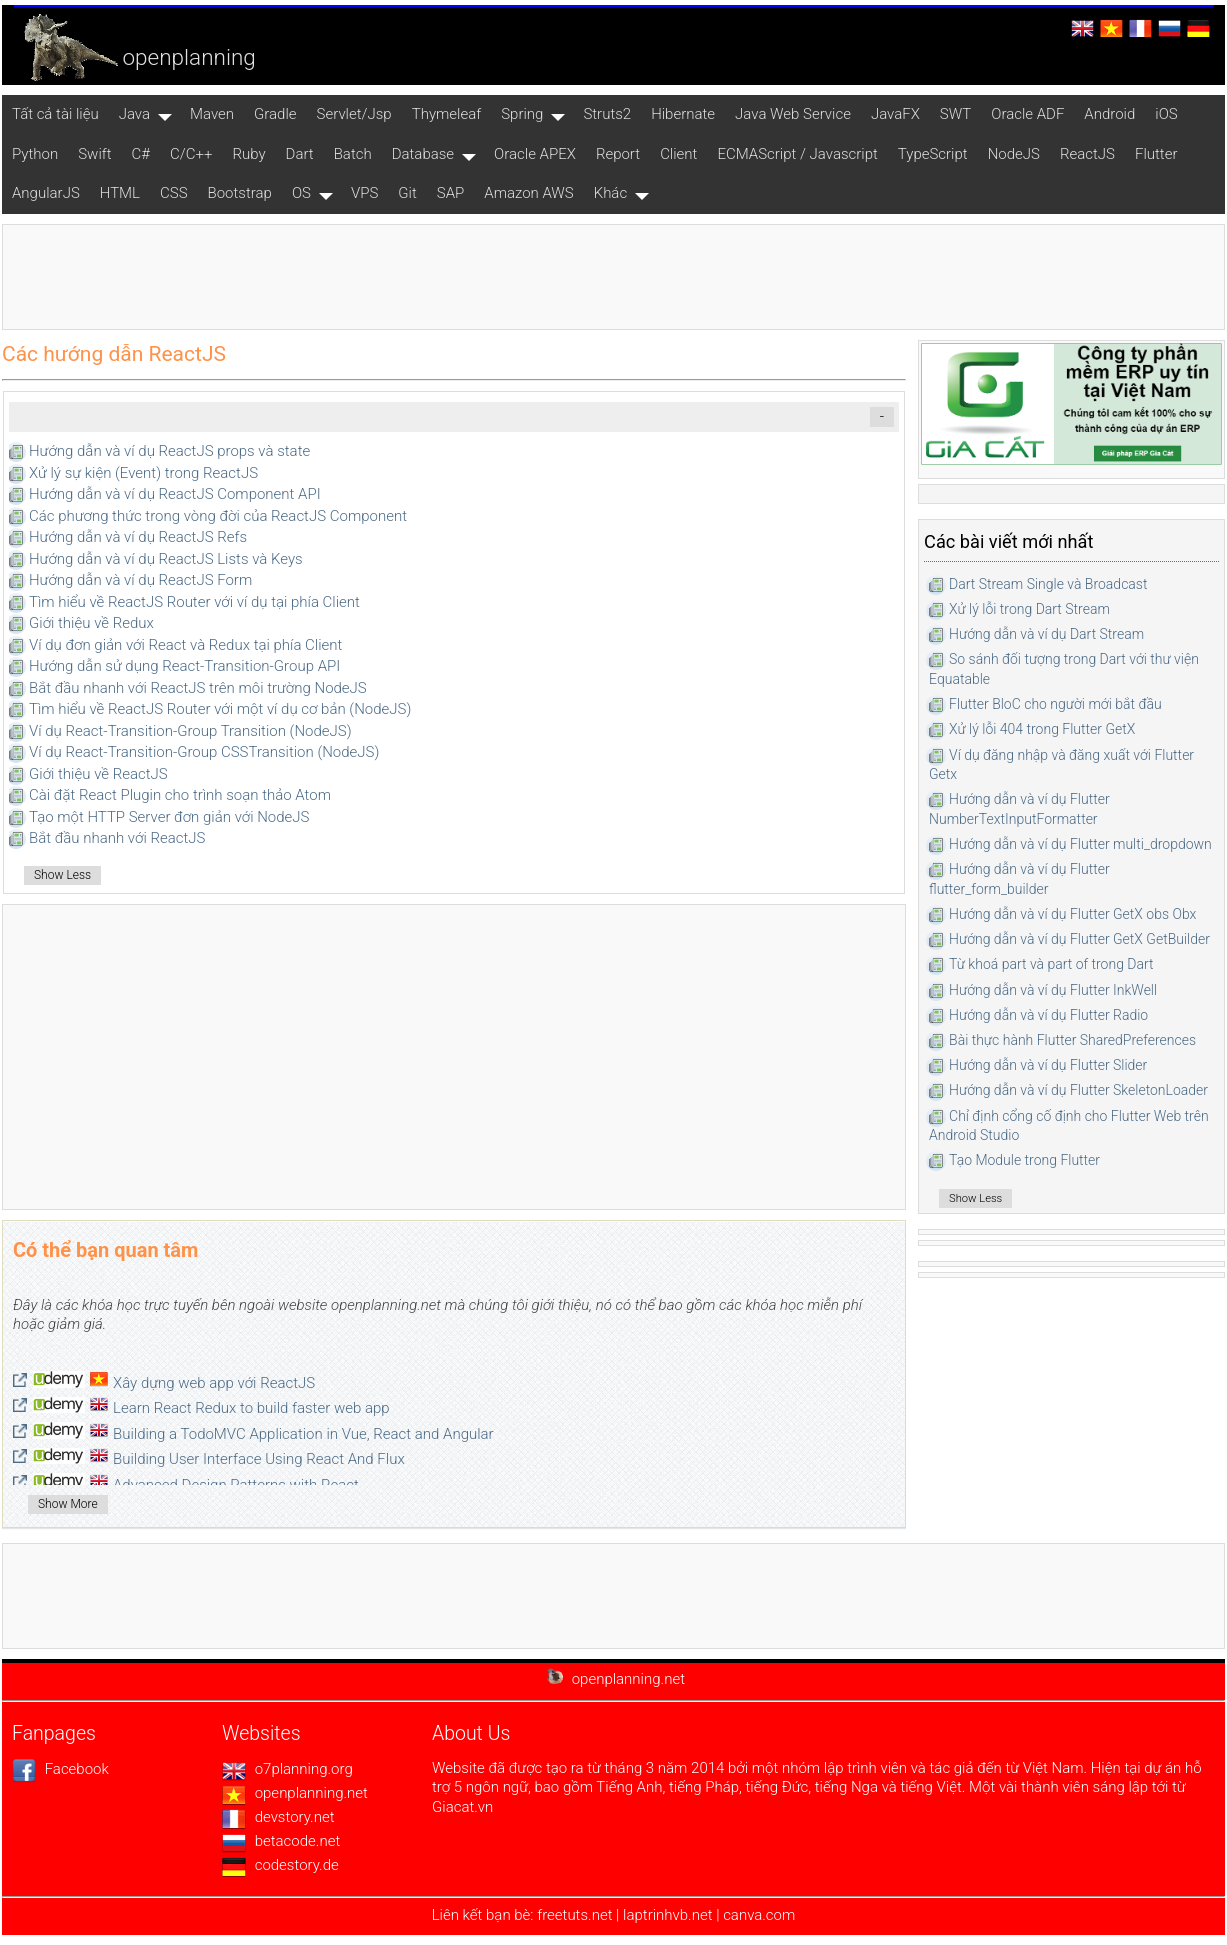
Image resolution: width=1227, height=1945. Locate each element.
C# (141, 154)
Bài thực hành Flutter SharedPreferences (1072, 1040)
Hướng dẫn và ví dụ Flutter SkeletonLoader (1078, 1090)
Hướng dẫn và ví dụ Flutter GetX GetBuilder (1079, 939)
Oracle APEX (535, 154)
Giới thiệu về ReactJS (98, 774)
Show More (68, 1504)
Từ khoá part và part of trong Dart (1051, 964)
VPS (364, 193)
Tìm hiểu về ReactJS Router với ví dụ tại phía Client (194, 602)
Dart (300, 154)
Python (35, 154)
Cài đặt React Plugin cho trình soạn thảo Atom (180, 795)
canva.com (759, 1915)
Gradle (275, 114)
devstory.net (278, 1817)
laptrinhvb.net (669, 1915)
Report (618, 154)
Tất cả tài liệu (55, 114)
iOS (1166, 114)
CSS (174, 193)
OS (301, 193)
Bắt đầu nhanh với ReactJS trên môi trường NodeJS (198, 688)
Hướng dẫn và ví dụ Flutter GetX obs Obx (1072, 914)
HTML (120, 193)
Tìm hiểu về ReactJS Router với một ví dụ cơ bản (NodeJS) (220, 709)
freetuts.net (574, 1915)
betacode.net (281, 1841)
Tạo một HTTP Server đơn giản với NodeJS (169, 817)
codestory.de (280, 1865)
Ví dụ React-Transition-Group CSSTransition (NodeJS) (204, 752)
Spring (522, 114)
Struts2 (607, 114)
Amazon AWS (528, 193)
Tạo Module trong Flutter (1024, 1160)
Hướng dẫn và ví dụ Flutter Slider (1048, 1065)
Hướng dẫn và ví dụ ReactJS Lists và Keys (166, 559)
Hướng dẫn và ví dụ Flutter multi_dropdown (1080, 844)
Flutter (1156, 154)
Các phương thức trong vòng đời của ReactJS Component (218, 516)
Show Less (62, 875)
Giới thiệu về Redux (91, 623)
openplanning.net (295, 1793)
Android (1109, 114)
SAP (451, 193)
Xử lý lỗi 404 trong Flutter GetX (1042, 729)
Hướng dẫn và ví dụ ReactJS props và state (169, 451)
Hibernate (683, 114)
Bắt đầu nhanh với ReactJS (117, 838)
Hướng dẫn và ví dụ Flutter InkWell (1053, 990)
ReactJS (1087, 154)
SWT (955, 114)
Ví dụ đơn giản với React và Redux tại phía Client (185, 645)
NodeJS (1014, 154)
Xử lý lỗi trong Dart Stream (1029, 609)
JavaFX (895, 114)
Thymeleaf (447, 114)
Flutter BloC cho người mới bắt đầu (1055, 704)
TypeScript (933, 154)
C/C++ (191, 154)
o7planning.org (287, 1769)
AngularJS (46, 193)
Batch (353, 154)
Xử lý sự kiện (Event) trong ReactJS (143, 473)
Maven (212, 114)
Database (423, 154)
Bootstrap (240, 193)
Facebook (60, 1769)
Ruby (248, 154)
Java (134, 114)
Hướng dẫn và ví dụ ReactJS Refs (138, 537)
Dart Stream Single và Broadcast (1048, 584)
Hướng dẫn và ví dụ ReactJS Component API (175, 494)
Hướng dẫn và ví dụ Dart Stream (1046, 634)
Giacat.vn (462, 1807)
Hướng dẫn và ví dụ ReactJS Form (140, 580)
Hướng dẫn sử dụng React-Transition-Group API (184, 666)
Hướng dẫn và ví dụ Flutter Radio (1048, 1015)
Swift (94, 154)
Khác (610, 193)
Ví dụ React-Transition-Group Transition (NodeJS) (190, 731)
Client (678, 154)
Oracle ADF (1027, 114)
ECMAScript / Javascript (797, 154)
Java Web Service (793, 114)
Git (407, 193)
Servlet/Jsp (354, 114)
